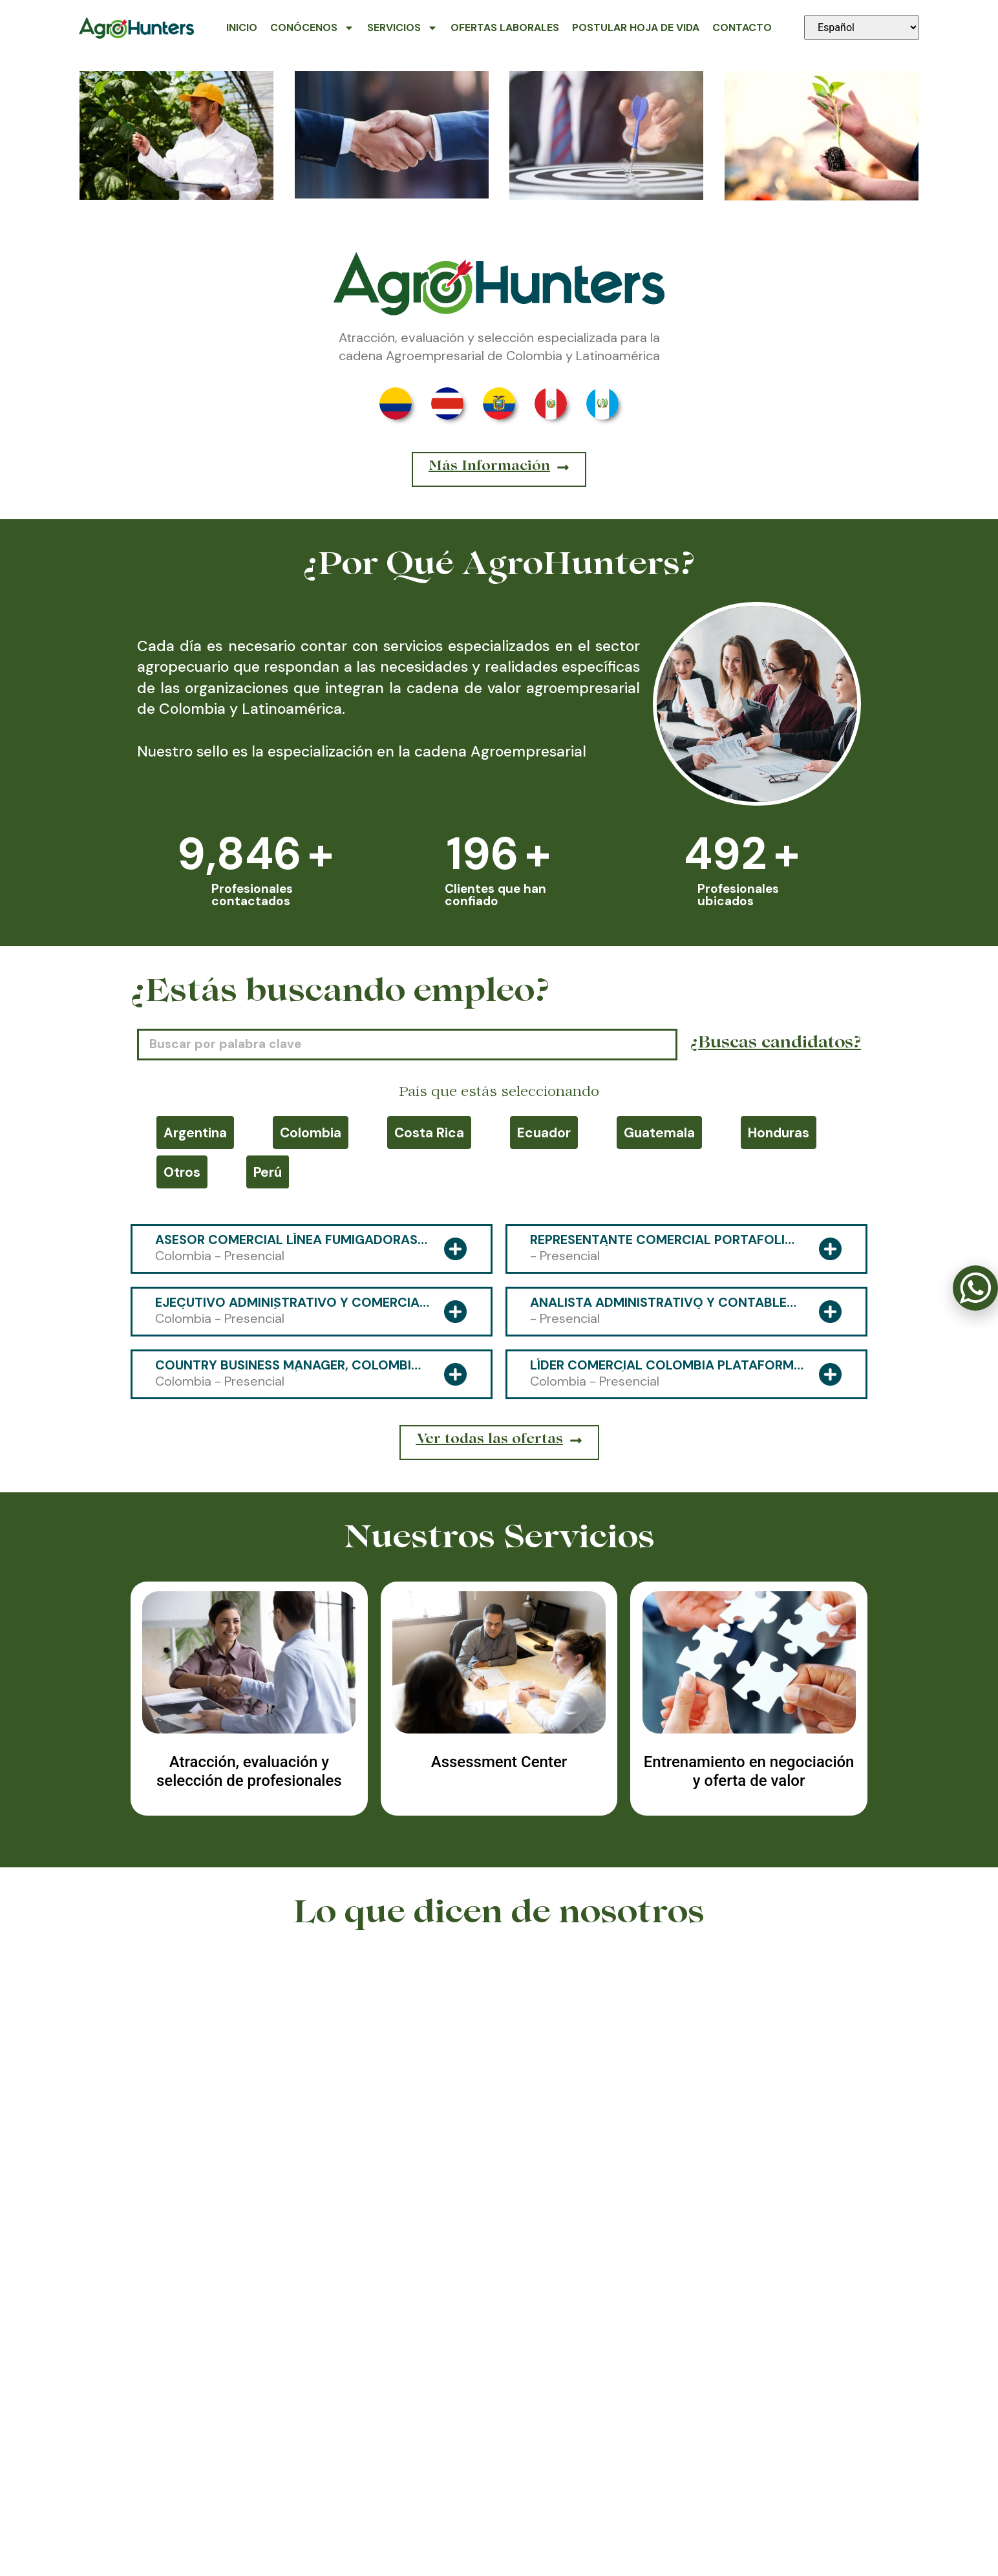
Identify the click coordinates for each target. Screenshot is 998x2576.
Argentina (195, 1132)
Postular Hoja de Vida (635, 27)
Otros (182, 1172)
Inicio (241, 27)
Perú (267, 1172)
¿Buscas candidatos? (775, 1044)
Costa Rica (429, 1132)
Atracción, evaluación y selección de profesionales (249, 1771)
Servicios (402, 27)
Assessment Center (499, 1762)
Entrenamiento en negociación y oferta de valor (749, 1771)
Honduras (778, 1132)
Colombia (310, 1132)
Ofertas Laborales (505, 27)
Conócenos (312, 27)
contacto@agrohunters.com (744, 2509)
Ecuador (544, 1132)
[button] (489, 2257)
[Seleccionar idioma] (861, 27)
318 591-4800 (499, 2509)
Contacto (742, 27)
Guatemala (659, 1132)
